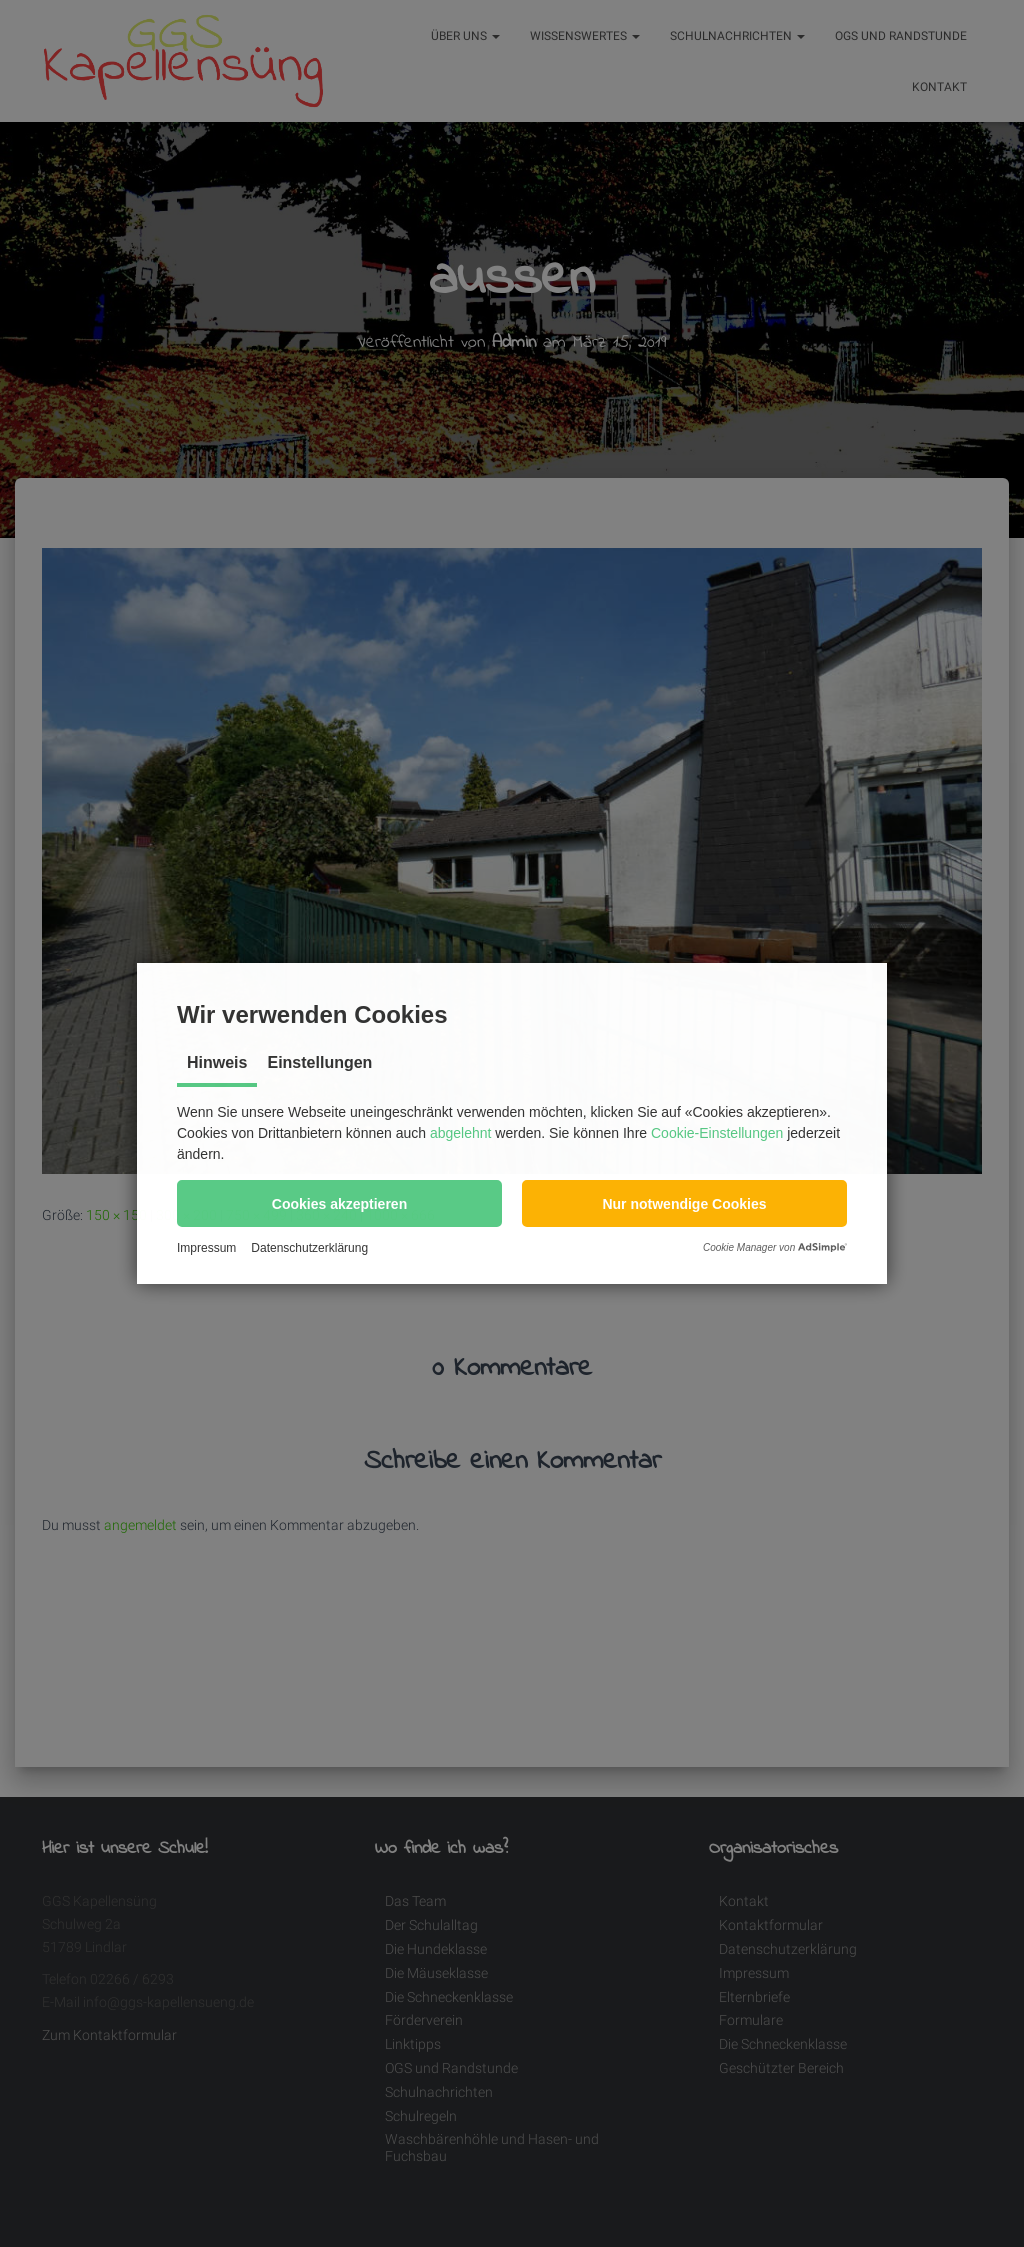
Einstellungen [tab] (319, 1062)
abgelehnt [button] (461, 1133)
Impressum (206, 1248)
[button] (339, 1203)
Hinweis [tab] (217, 1062)
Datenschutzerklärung (309, 1248)
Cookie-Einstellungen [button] (717, 1133)
